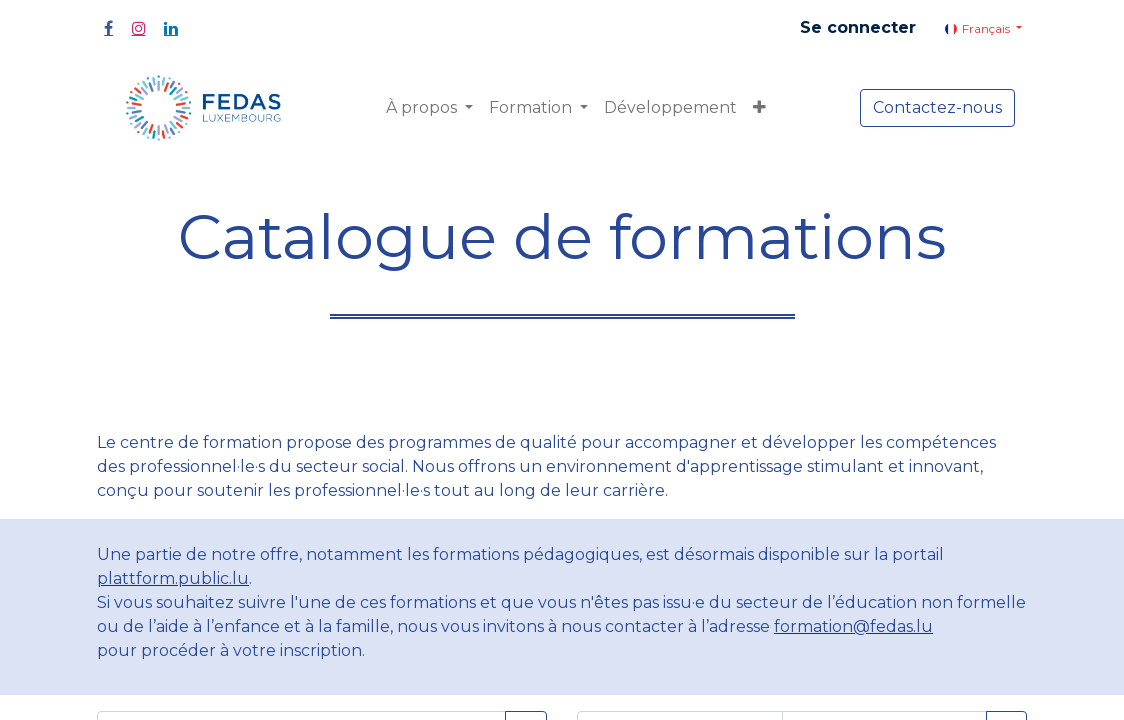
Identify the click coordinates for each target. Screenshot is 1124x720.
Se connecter (858, 27)
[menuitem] (670, 108)
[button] (759, 108)
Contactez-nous (937, 107)
